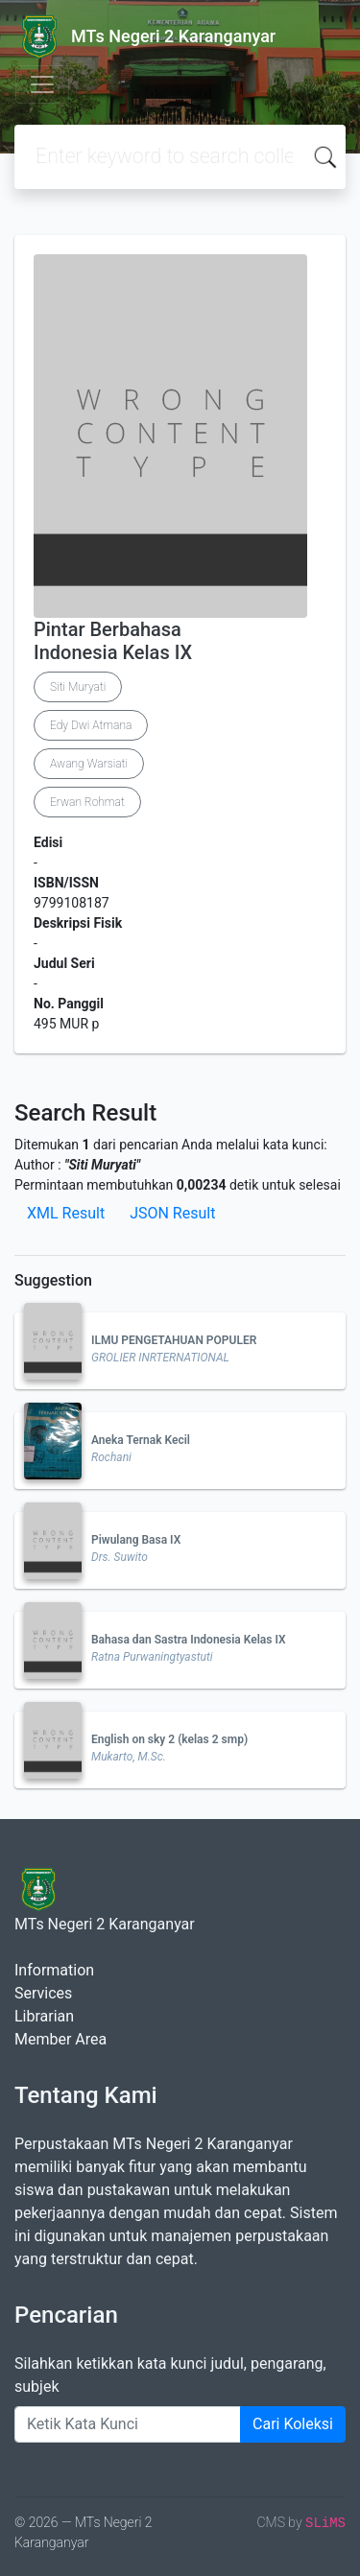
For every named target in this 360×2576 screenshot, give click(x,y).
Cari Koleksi (292, 2424)
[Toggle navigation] (42, 84)
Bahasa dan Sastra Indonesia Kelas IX (188, 1639)
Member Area (60, 2039)
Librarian (44, 2016)
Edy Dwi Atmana (91, 725)
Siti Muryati (78, 687)
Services (43, 1993)
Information (54, 1970)
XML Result (66, 1213)
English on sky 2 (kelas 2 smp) (169, 1739)
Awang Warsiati (89, 763)
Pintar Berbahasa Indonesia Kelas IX (113, 641)
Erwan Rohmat (87, 802)
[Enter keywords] (127, 2424)
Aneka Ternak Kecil (140, 1440)
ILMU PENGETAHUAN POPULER (173, 1340)
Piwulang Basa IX (135, 1540)
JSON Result (172, 1213)
